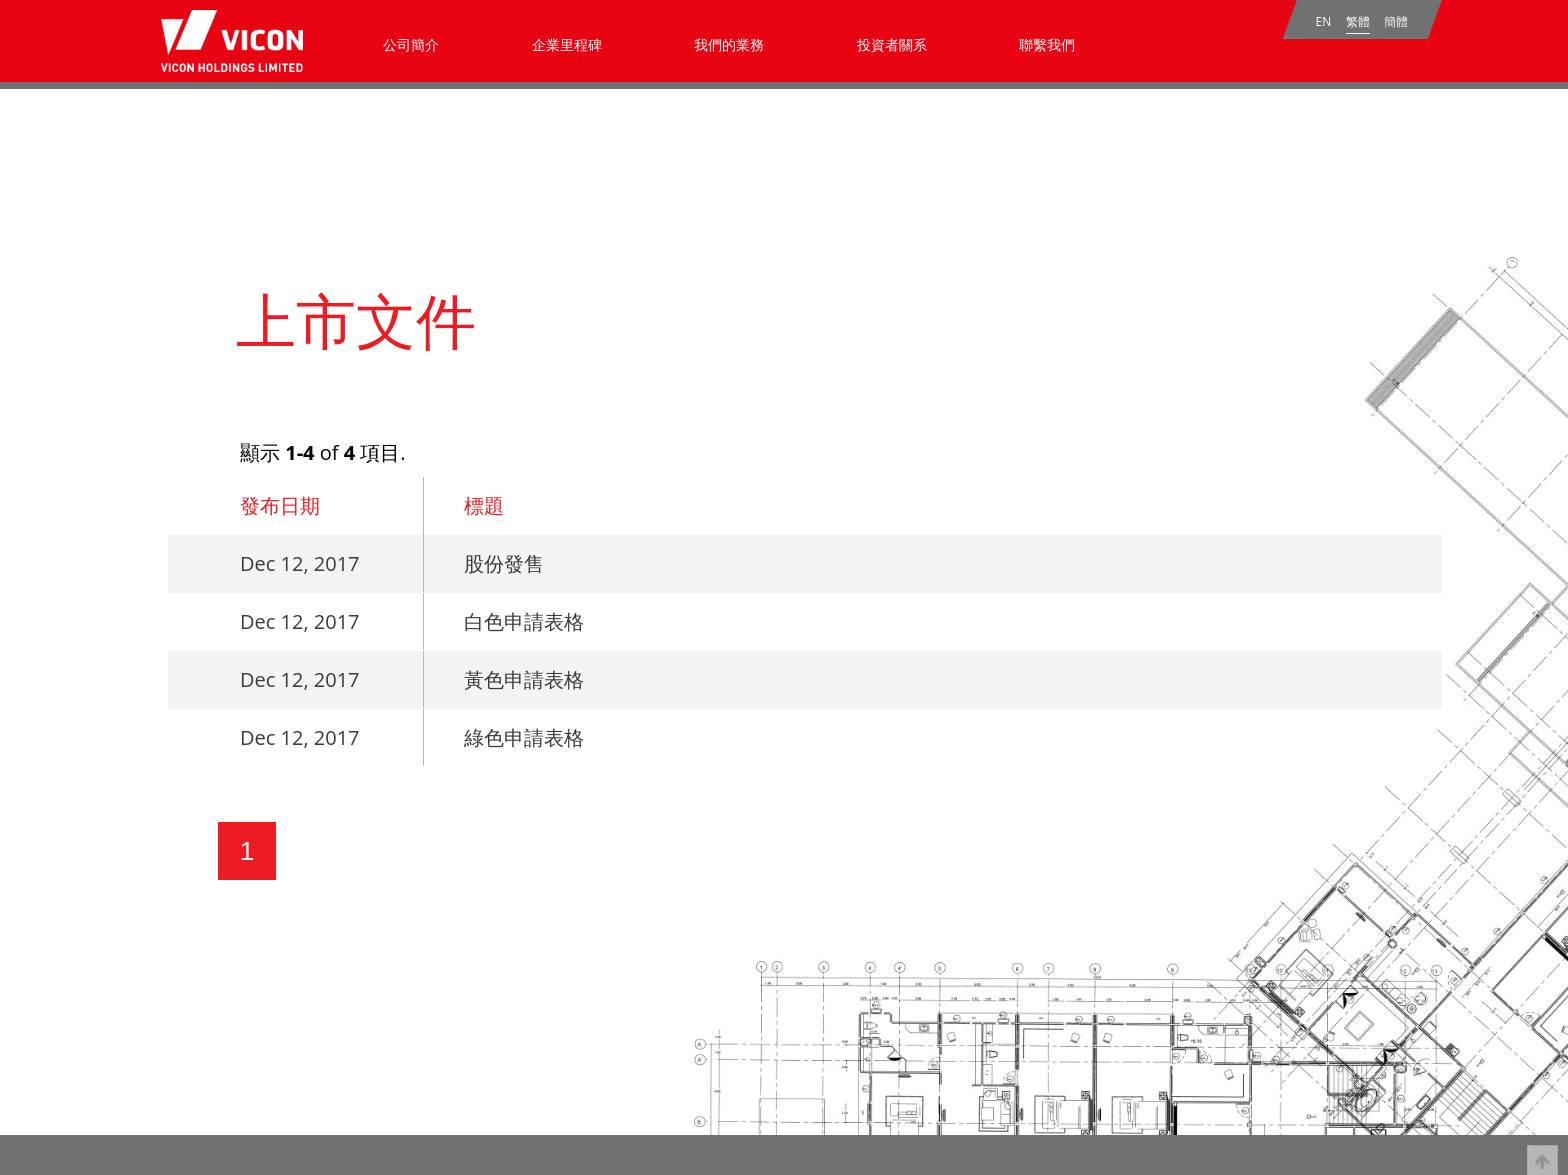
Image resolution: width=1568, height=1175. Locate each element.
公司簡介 (411, 44)
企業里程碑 (567, 44)
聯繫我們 (1047, 44)
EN (1324, 21)
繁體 (1358, 21)
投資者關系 (892, 44)
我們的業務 (729, 44)
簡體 (1396, 21)
